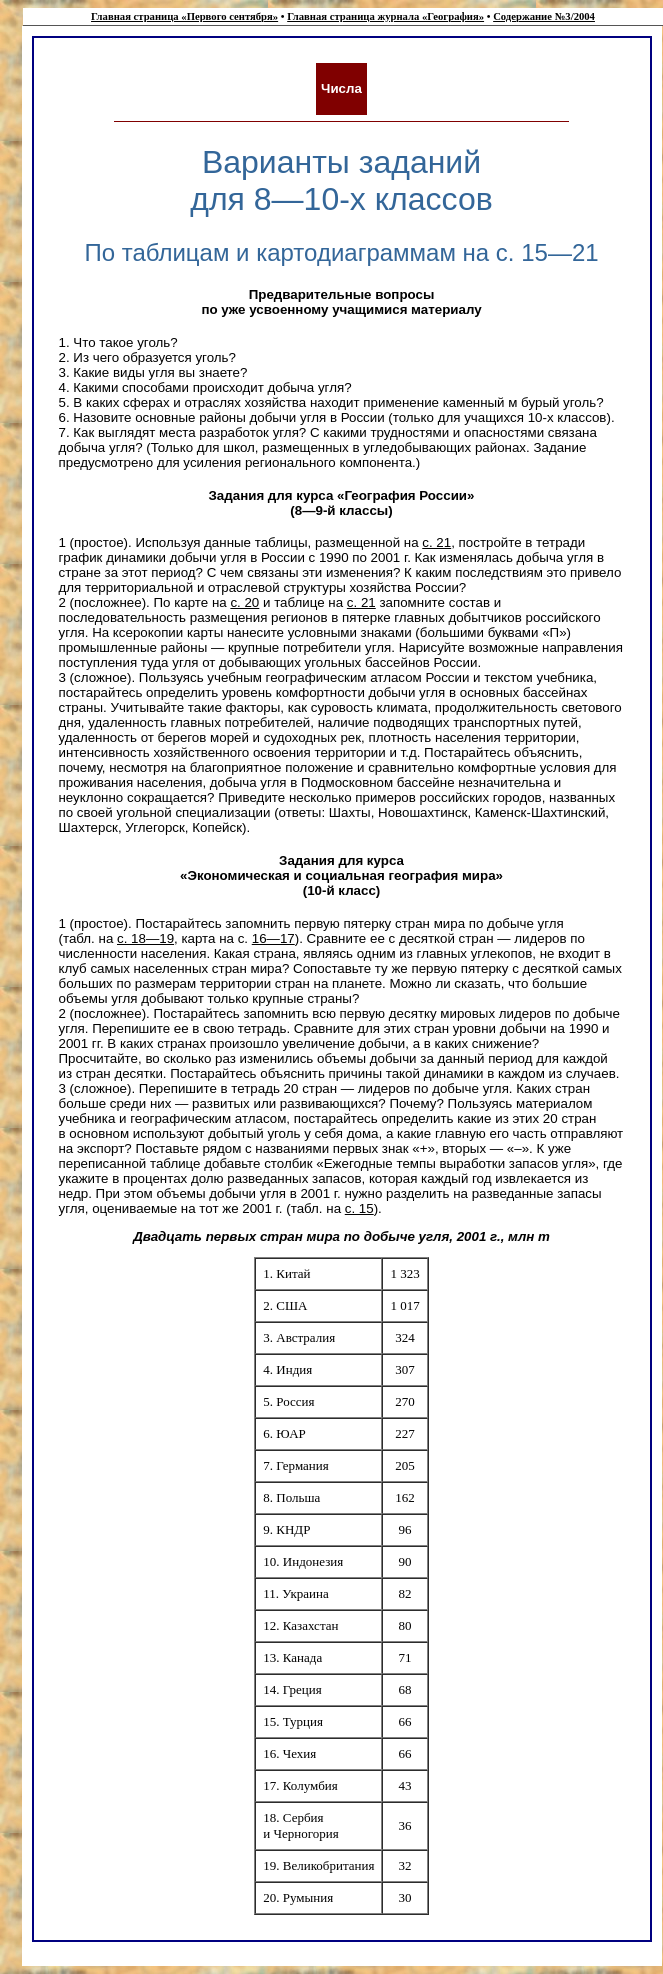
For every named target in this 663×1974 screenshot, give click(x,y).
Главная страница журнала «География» (385, 16)
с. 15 (359, 1208)
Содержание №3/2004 (544, 16)
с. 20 (244, 602)
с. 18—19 (145, 938)
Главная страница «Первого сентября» (184, 16)
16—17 (273, 938)
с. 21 (436, 542)
